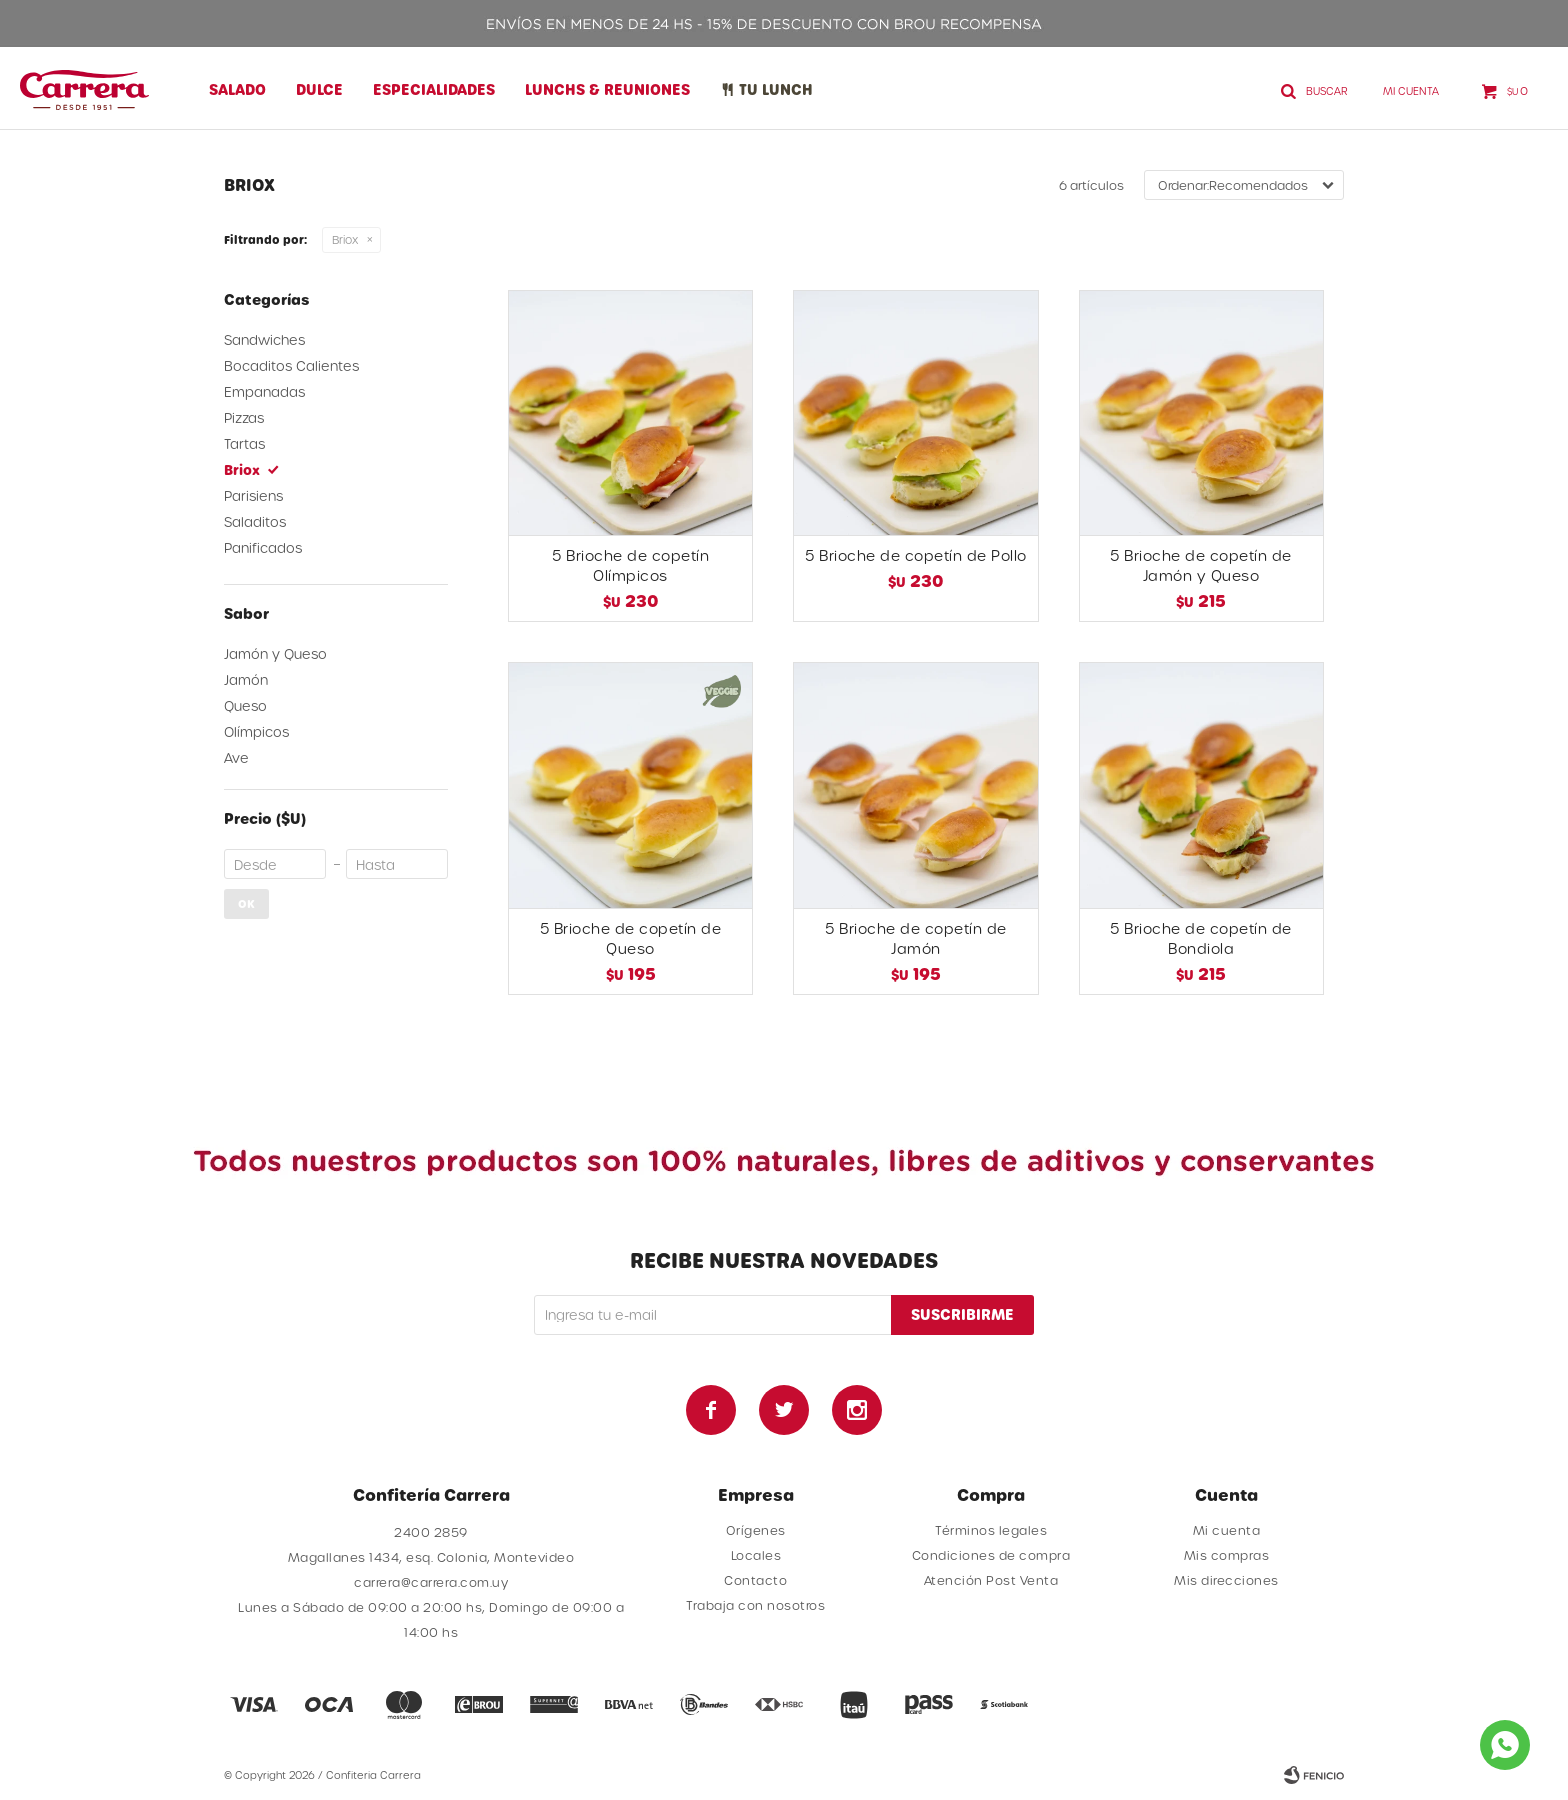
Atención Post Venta (991, 1580)
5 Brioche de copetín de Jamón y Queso (1201, 565)
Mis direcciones (1226, 1580)
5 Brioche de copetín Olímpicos (630, 565)
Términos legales (991, 1530)
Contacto (755, 1580)
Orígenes (756, 1530)
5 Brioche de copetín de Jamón (916, 938)
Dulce (319, 89)
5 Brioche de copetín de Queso (631, 938)
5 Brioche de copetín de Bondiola (1201, 938)
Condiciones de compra (991, 1555)
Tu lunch (776, 89)
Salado (237, 89)
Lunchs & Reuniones (607, 89)
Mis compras (1227, 1555)
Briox (345, 239)
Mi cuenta (1227, 1530)
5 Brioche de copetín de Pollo (916, 555)
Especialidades (434, 89)
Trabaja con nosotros (755, 1605)
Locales (756, 1555)
